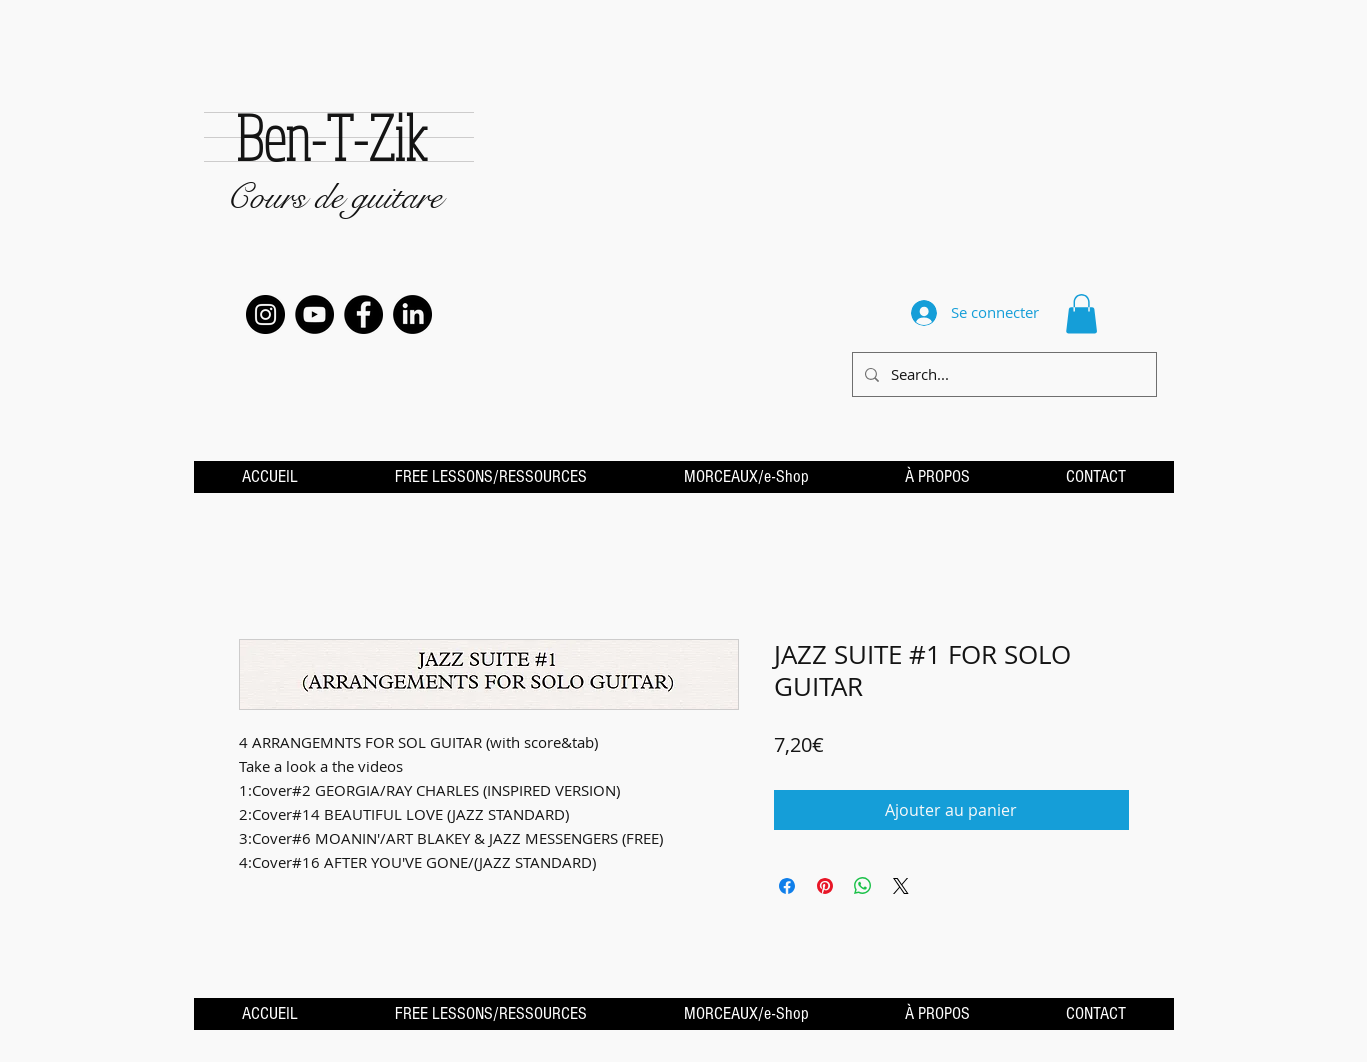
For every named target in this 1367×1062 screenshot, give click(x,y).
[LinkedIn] (412, 314)
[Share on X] (901, 886)
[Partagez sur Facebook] (787, 886)
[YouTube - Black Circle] (314, 314)
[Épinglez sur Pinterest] (825, 886)
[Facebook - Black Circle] (363, 314)
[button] (1081, 313)
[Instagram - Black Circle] (265, 314)
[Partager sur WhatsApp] (863, 886)
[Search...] (1002, 374)
